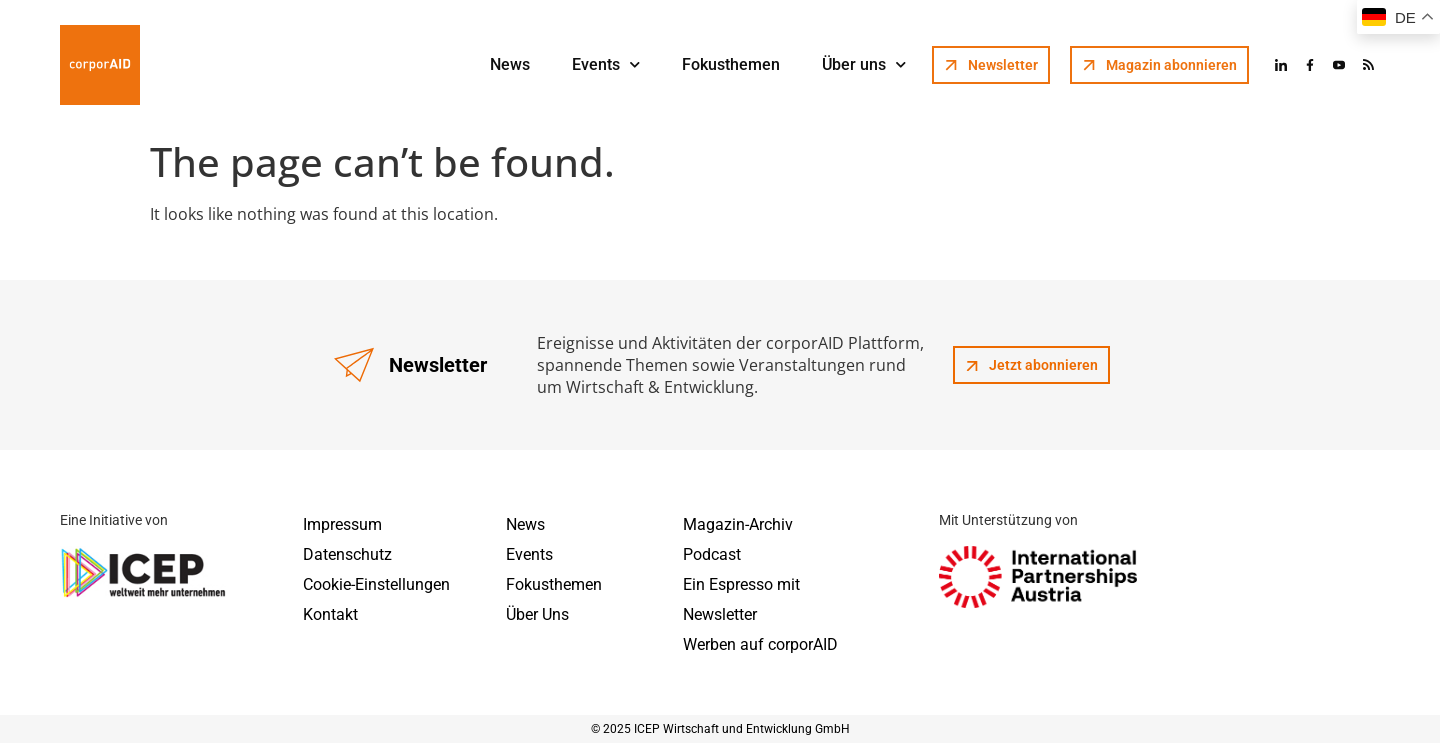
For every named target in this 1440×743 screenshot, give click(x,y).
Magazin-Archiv (738, 524)
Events (606, 65)
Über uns (864, 65)
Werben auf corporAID (760, 644)
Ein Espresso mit (741, 584)
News (510, 64)
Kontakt (330, 614)
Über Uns (537, 614)
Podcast (712, 554)
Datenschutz (347, 554)
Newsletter (720, 614)
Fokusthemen (731, 64)
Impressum (342, 524)
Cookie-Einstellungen (376, 584)
